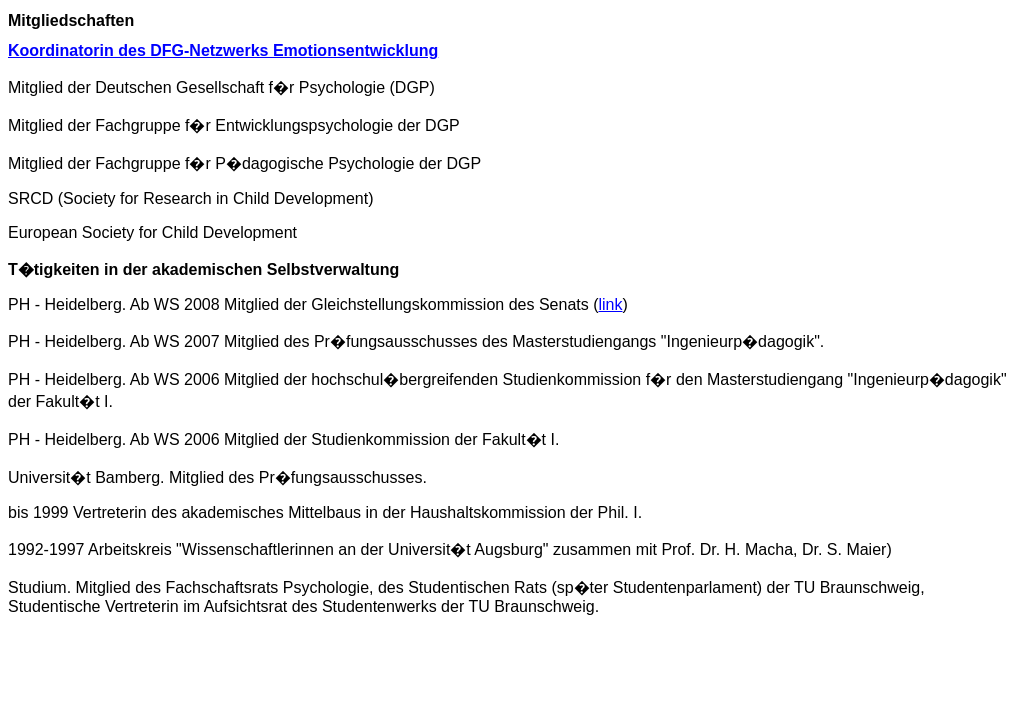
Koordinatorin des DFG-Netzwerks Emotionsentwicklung (223, 50)
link (611, 304)
